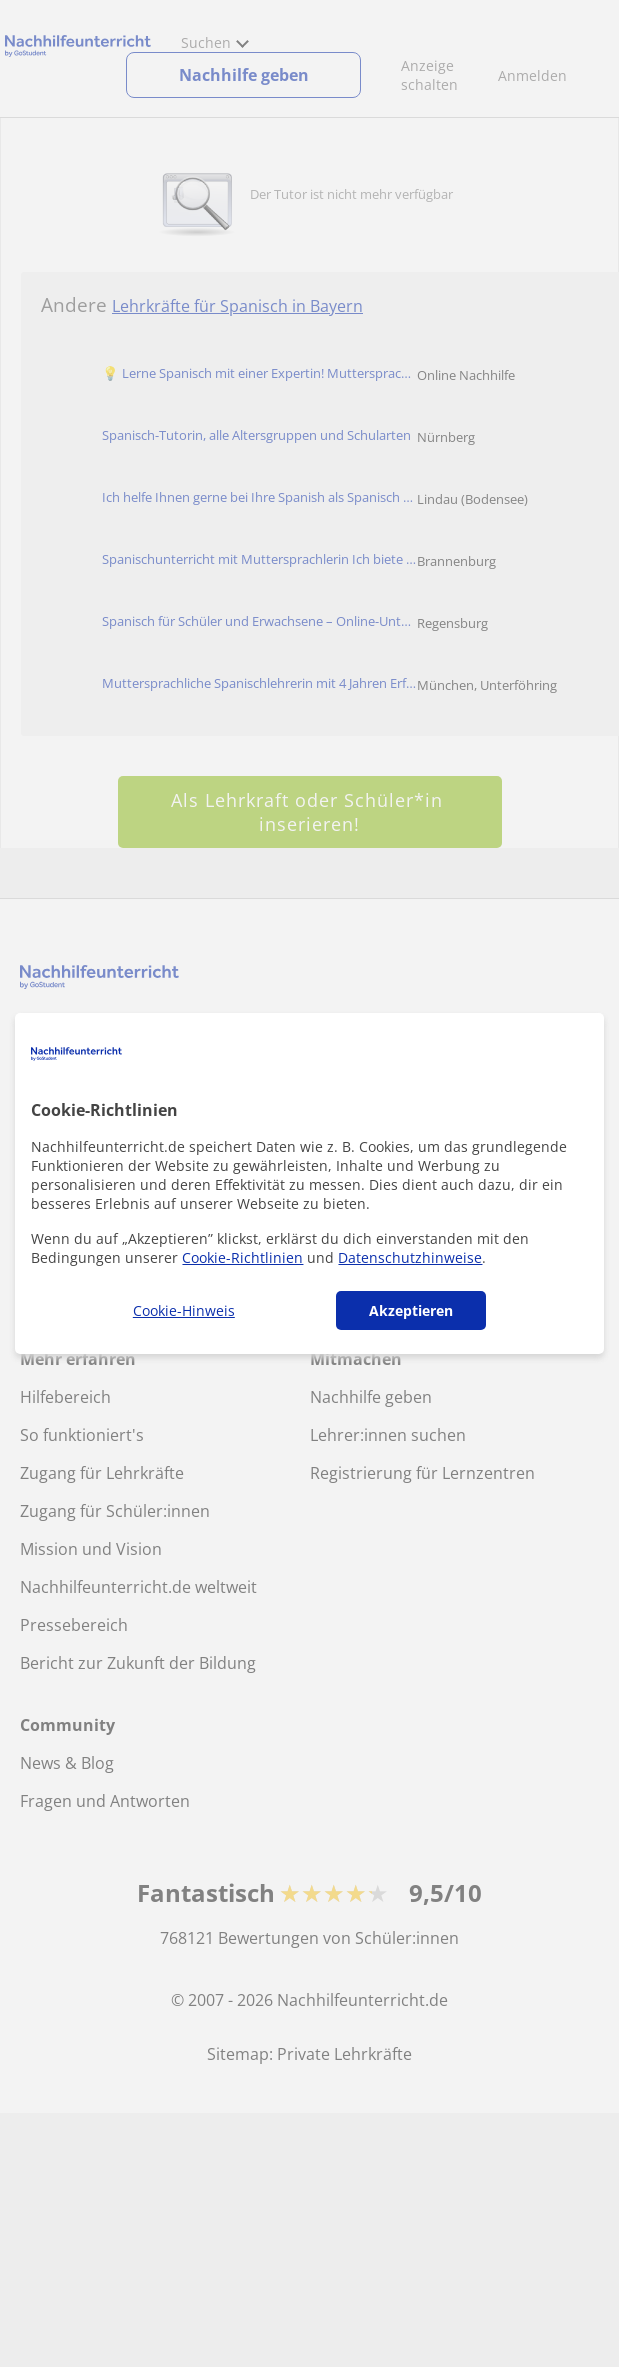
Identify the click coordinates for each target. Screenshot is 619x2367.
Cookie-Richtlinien (242, 1257)
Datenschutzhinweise (410, 1257)
